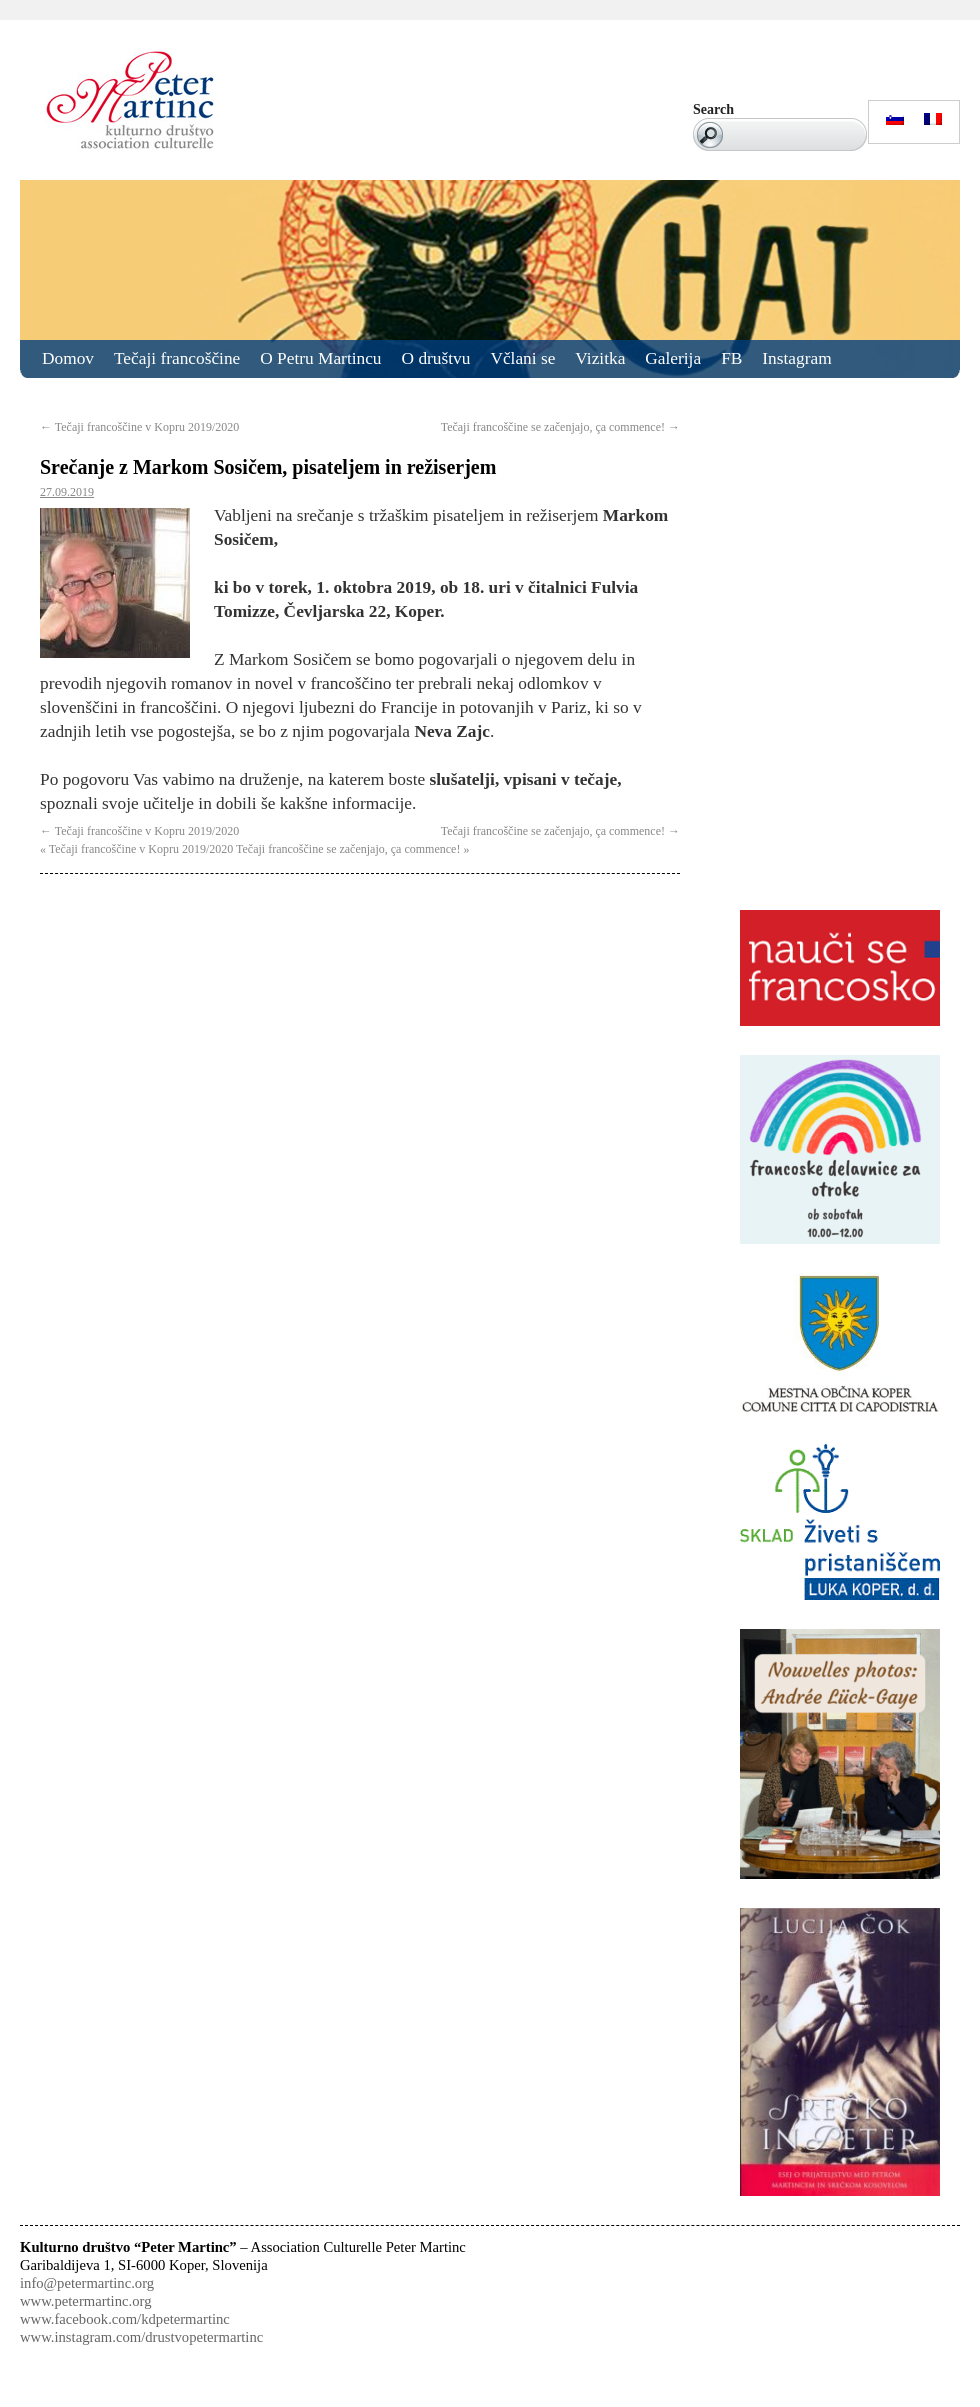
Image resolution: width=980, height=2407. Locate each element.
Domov (68, 358)
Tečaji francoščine (177, 358)
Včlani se (522, 358)
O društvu (436, 358)
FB (731, 358)
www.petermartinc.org (85, 2301)
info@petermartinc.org (87, 2283)
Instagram (796, 358)
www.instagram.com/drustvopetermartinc (141, 2337)
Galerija (673, 358)
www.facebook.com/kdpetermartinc (125, 2319)
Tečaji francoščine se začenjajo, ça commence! (560, 427)
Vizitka (600, 358)
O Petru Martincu (320, 358)
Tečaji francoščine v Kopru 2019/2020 (139, 427)
